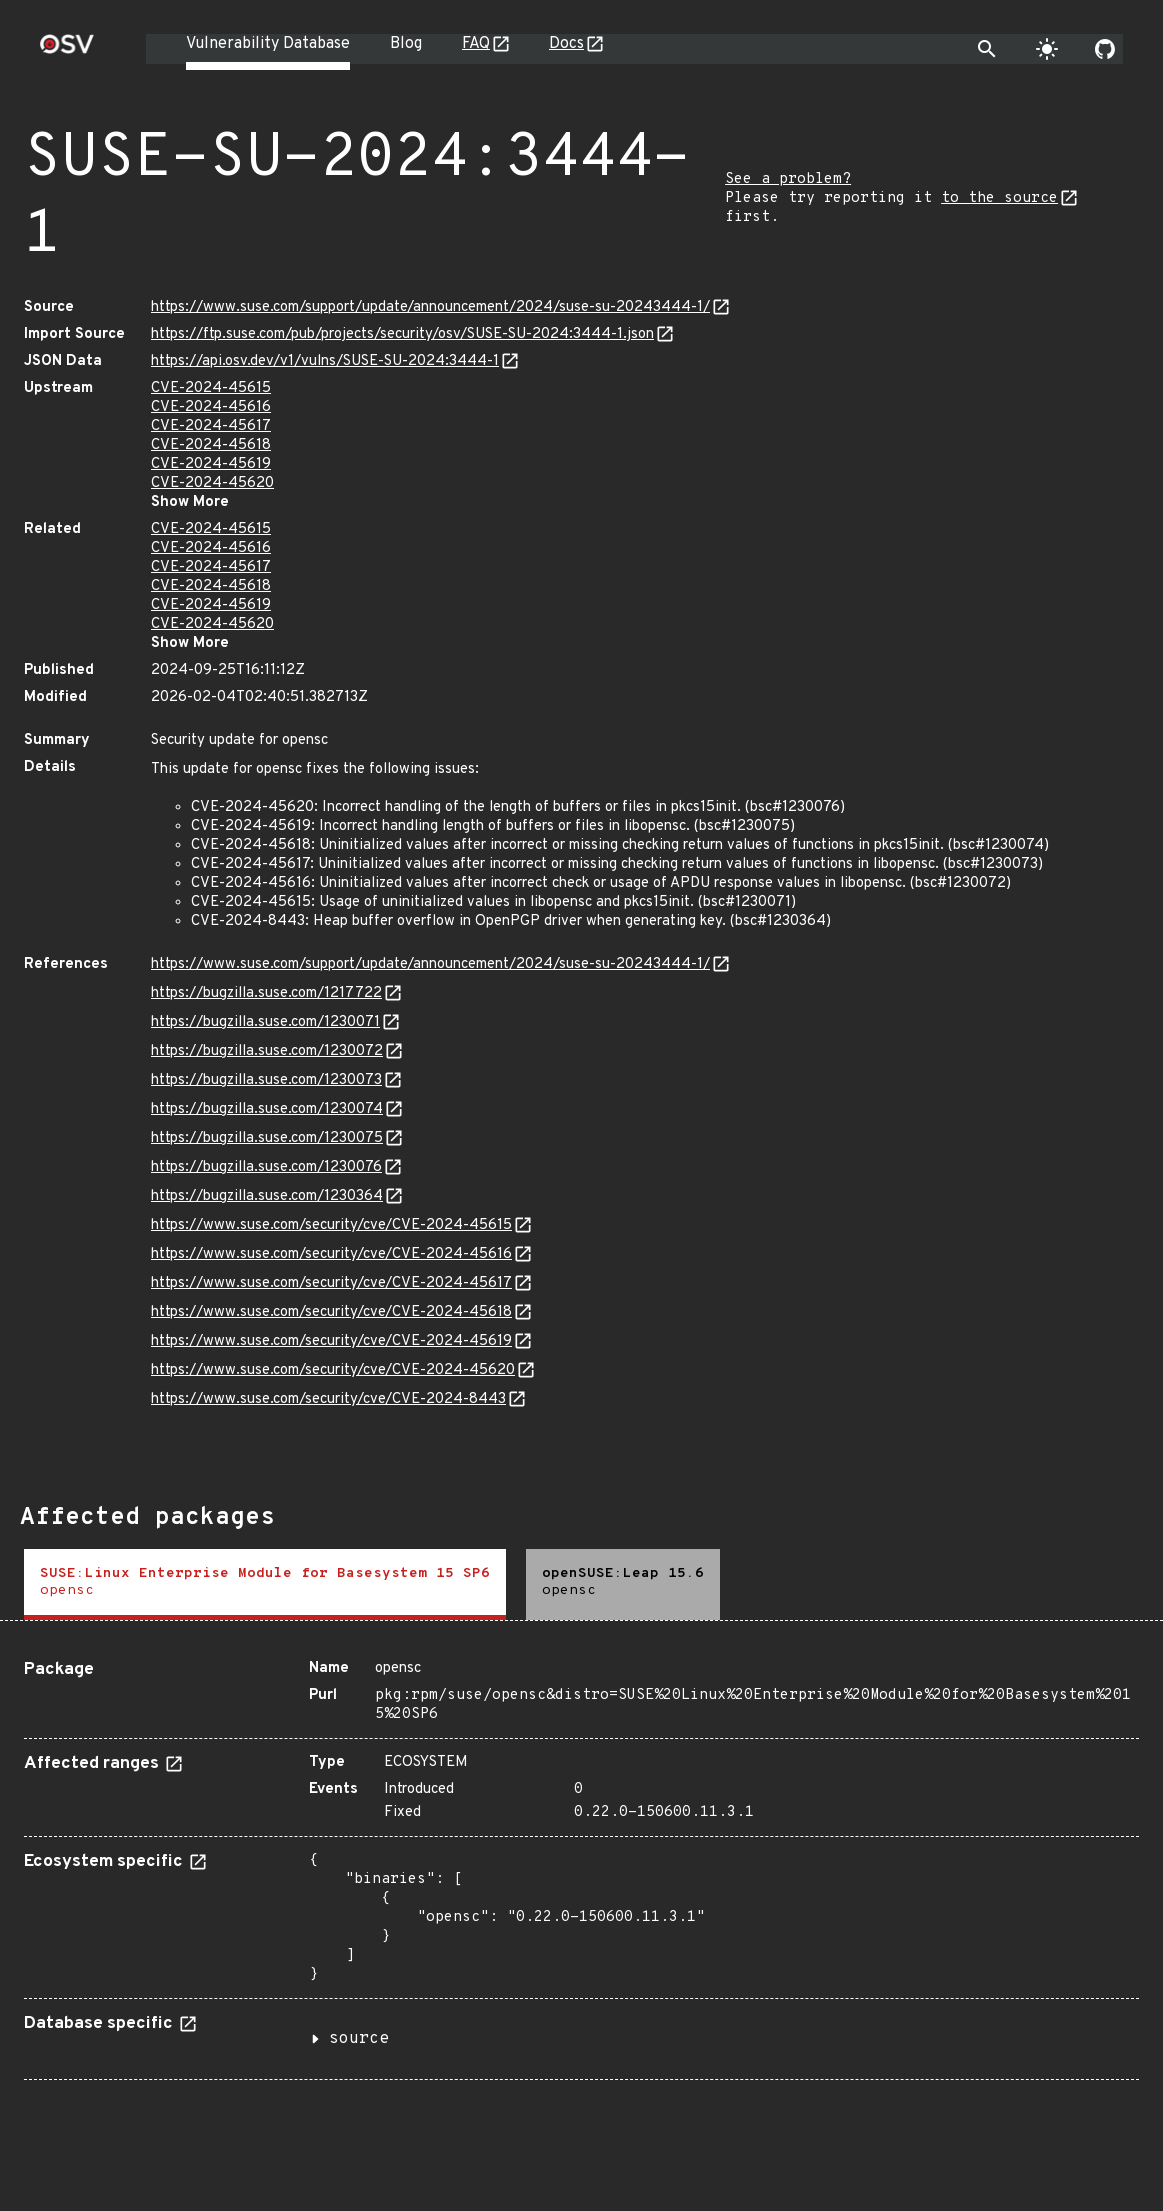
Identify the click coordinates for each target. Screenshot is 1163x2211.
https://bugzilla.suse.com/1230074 (267, 1109)
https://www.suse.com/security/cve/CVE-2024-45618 (331, 1312)
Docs (566, 44)
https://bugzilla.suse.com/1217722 (266, 993)
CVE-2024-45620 (212, 483)
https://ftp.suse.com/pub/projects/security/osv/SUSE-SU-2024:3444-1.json (402, 334)
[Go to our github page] (1105, 49)
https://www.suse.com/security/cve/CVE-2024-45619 (331, 1341)
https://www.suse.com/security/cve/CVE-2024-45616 (331, 1254)
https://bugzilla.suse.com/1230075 (267, 1138)
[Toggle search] (987, 49)
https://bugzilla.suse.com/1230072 (267, 1051)
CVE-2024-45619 (211, 464)
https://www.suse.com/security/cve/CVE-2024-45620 (333, 1370)
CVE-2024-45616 (211, 407)
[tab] (265, 1584)
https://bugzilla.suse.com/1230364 (267, 1196)
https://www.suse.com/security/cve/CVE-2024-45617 (331, 1283)
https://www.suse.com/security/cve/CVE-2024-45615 (331, 1225)
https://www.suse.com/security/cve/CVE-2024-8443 (328, 1399)
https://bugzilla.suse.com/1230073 (266, 1080)
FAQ (476, 44)
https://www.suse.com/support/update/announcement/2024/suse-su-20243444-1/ (430, 307)
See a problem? (788, 179)
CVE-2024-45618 (211, 445)
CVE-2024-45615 (211, 388)
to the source (999, 198)
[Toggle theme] (1047, 49)
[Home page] (67, 50)
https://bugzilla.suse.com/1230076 (266, 1167)
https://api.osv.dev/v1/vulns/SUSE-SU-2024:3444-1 (325, 361)
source (359, 2039)
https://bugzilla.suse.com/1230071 (265, 1022)
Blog (406, 44)
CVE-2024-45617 (211, 426)
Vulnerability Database (268, 44)
